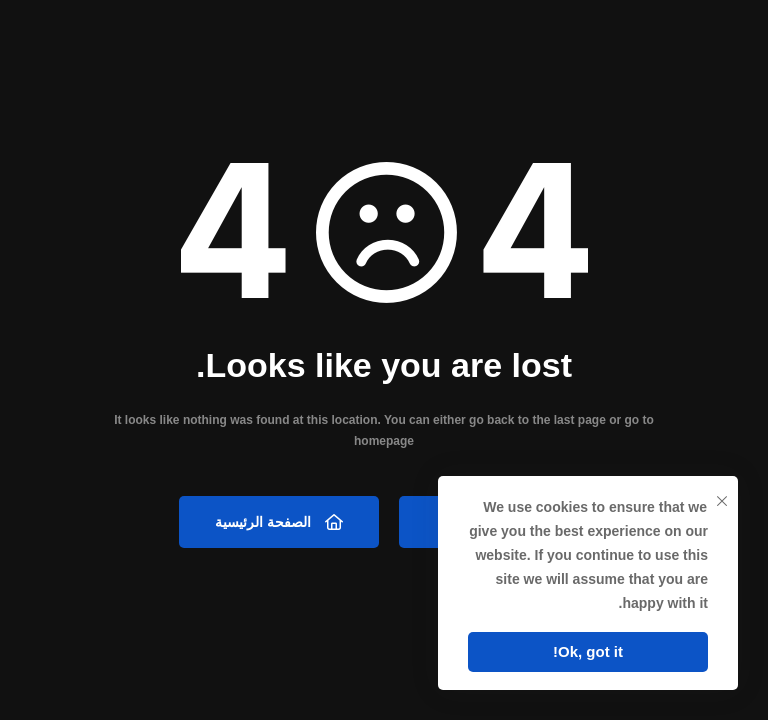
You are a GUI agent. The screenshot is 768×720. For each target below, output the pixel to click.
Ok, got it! (588, 651)
